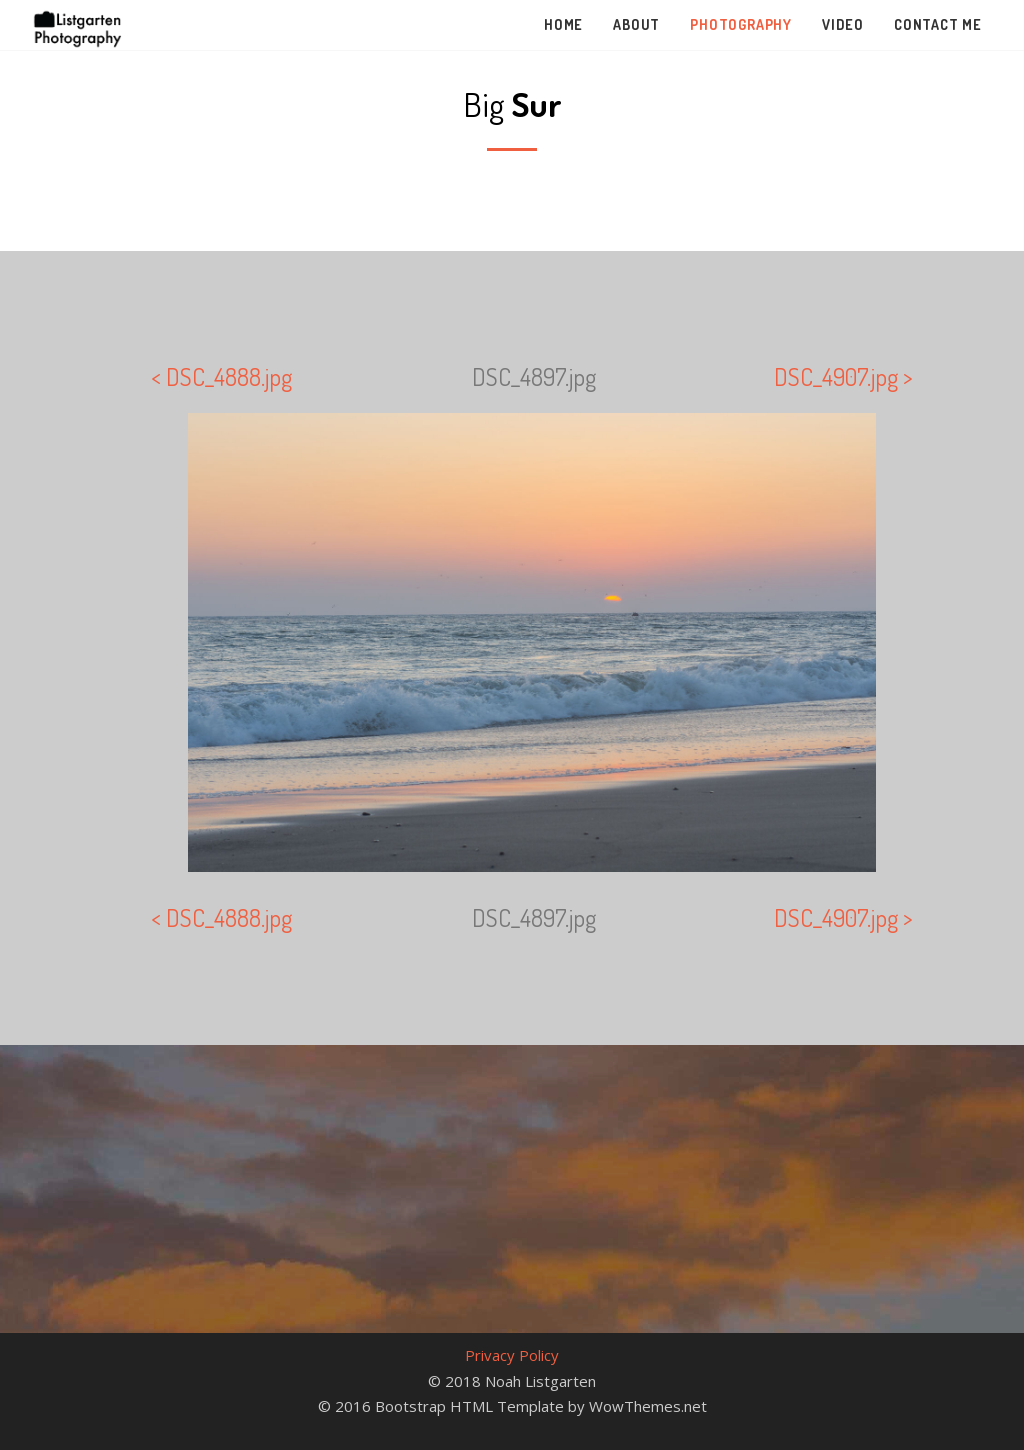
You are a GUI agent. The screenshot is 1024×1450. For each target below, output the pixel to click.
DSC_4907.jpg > (843, 376)
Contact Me (938, 24)
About (636, 24)
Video (843, 24)
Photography (741, 24)
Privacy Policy (512, 1355)
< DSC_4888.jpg (221, 376)
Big (512, 103)
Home (563, 24)
